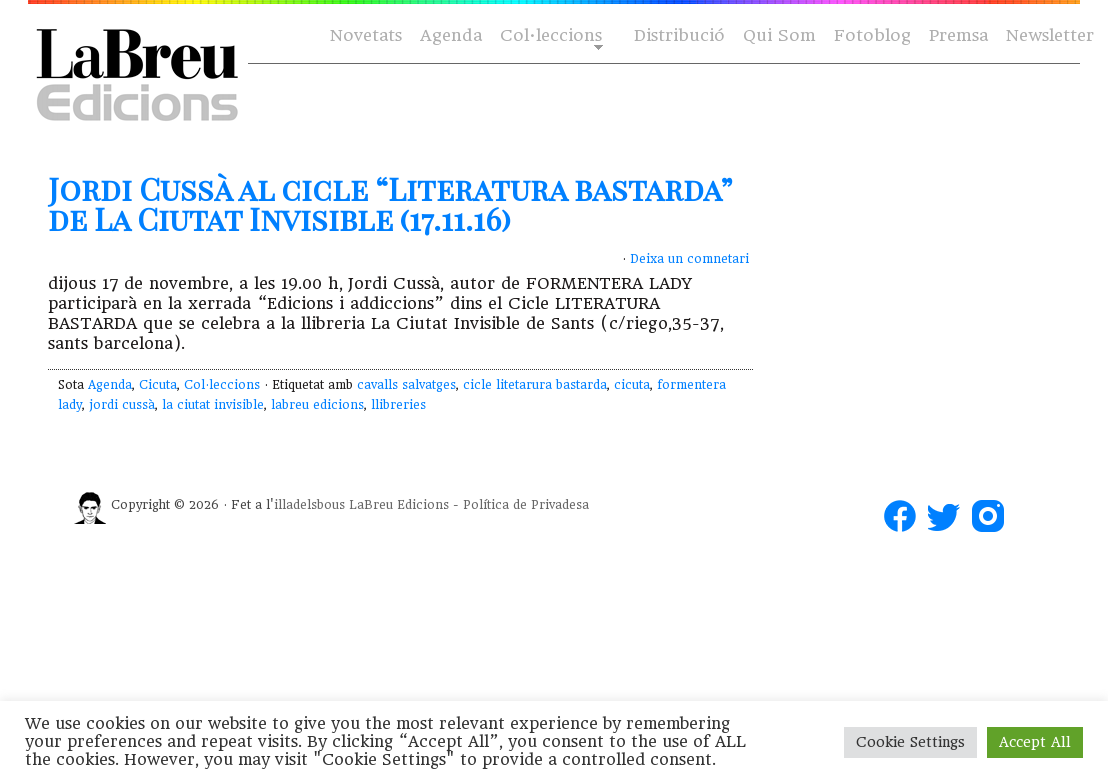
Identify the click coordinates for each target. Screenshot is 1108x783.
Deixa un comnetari (689, 259)
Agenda (451, 35)
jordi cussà (122, 405)
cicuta (632, 385)
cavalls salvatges (406, 385)
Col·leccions (549, 36)
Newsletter (1050, 35)
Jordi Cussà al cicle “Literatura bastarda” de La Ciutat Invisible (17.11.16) (390, 204)
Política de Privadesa (526, 505)
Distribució (679, 35)
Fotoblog (872, 35)
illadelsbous (309, 505)
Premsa (958, 35)
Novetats (366, 35)
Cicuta (158, 385)
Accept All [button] (1035, 742)
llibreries (398, 405)
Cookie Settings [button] (910, 742)
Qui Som (779, 35)
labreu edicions (317, 405)
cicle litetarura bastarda (535, 385)
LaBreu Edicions (399, 505)
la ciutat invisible (213, 405)
